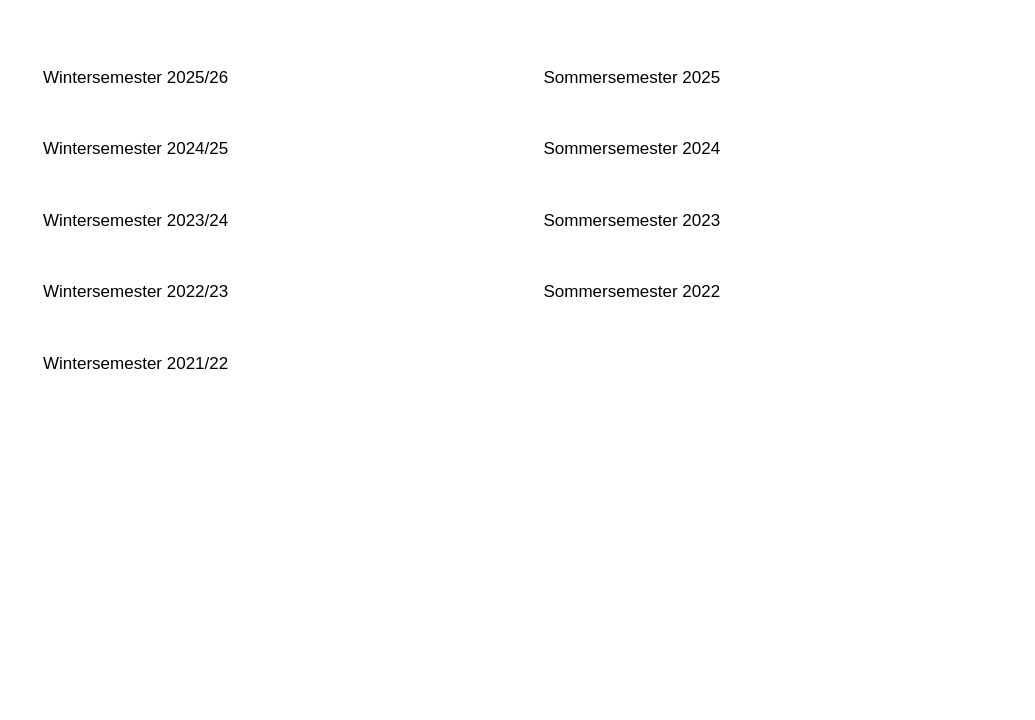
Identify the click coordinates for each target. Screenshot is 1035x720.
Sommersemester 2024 (631, 148)
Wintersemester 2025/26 (135, 77)
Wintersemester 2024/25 (135, 148)
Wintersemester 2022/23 (135, 291)
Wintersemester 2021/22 (135, 363)
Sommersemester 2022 (631, 291)
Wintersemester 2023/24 (135, 220)
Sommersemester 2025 (631, 77)
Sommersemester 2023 (631, 220)
